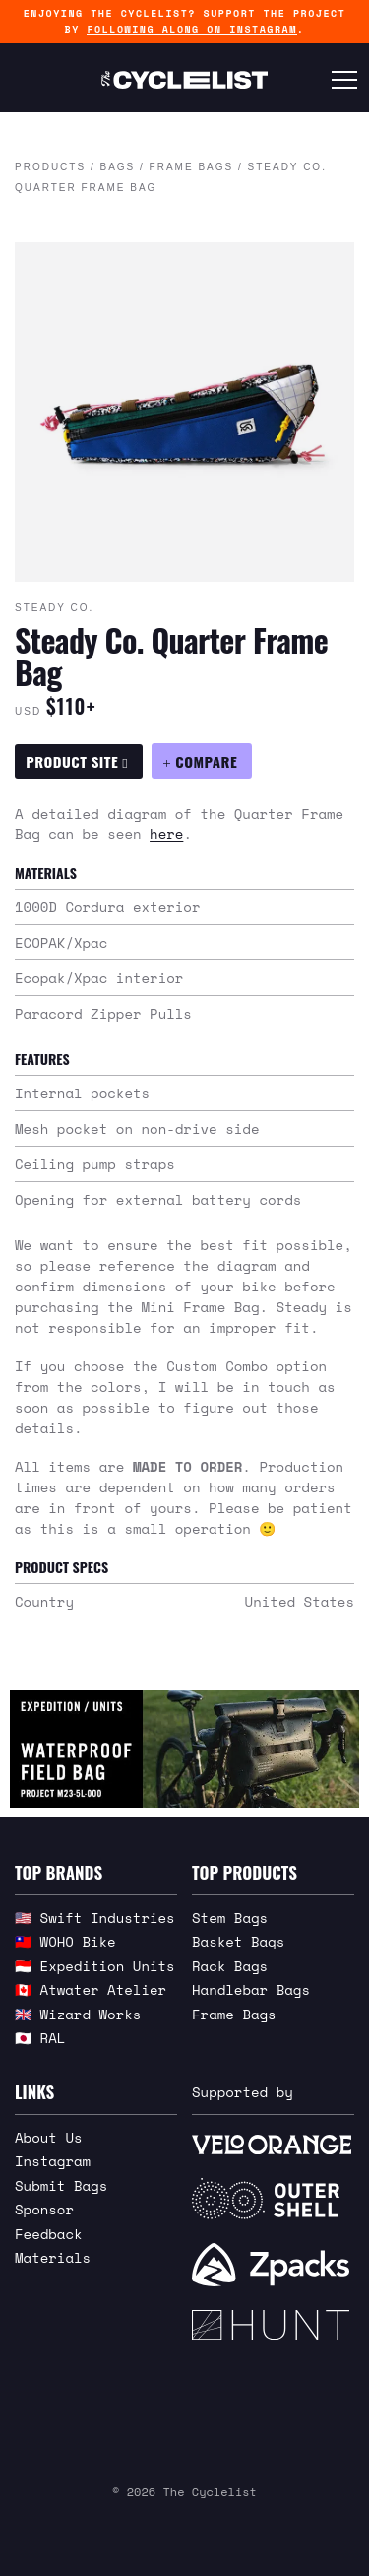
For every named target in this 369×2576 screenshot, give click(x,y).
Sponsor (44, 2209)
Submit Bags (61, 2185)
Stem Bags (230, 1917)
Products (50, 167)
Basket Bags (238, 1941)
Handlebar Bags (251, 1989)
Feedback (49, 2233)
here (166, 834)
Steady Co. (54, 607)
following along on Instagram (191, 29)
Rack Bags (230, 1965)
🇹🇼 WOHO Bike (65, 1941)
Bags (117, 167)
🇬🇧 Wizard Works (78, 2014)
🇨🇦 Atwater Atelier (90, 1989)
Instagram (53, 2160)
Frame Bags (192, 167)
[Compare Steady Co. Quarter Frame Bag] (202, 761)
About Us (49, 2137)
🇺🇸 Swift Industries (95, 1917)
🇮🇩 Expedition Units (95, 1965)
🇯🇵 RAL (40, 2037)
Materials (53, 2257)
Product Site (77, 761)
